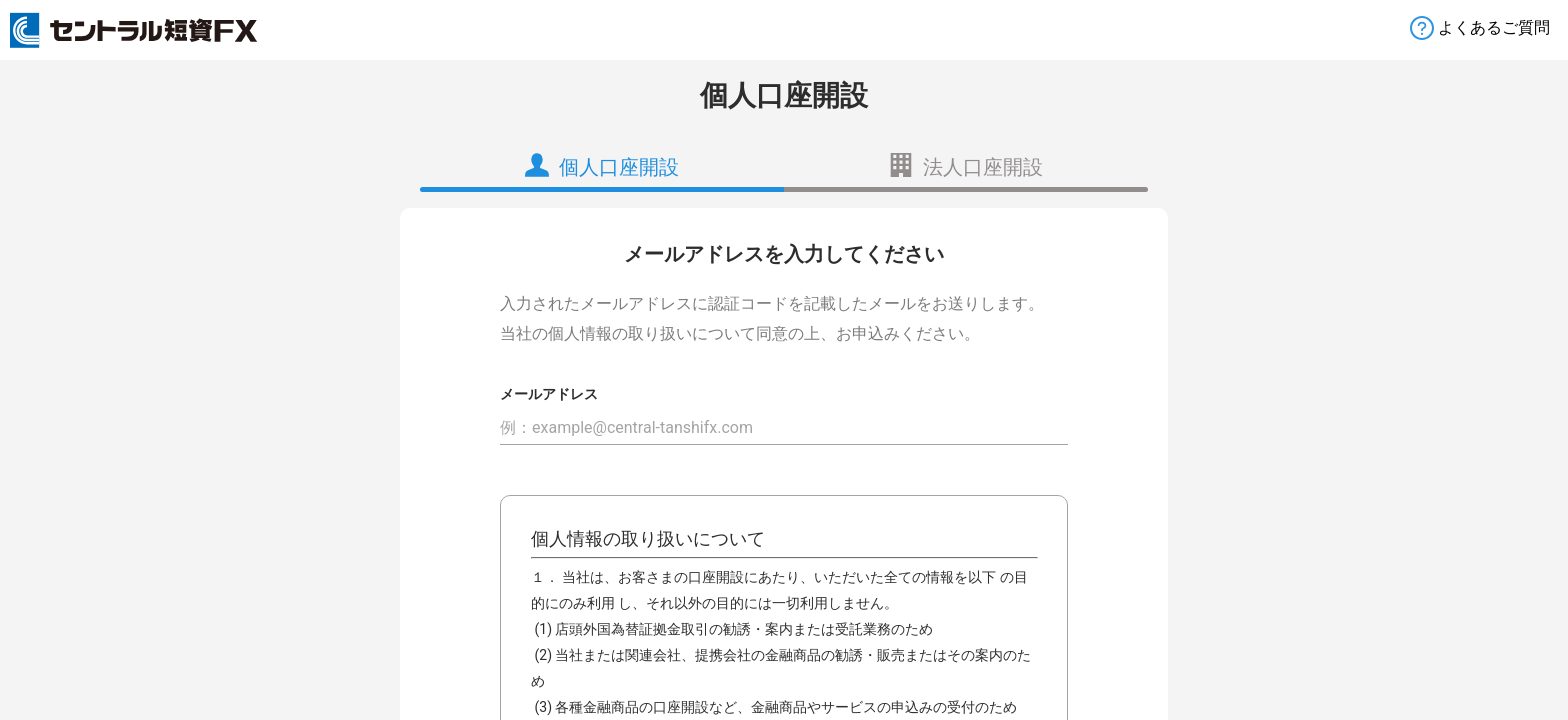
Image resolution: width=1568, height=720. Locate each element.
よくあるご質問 (1494, 27)
